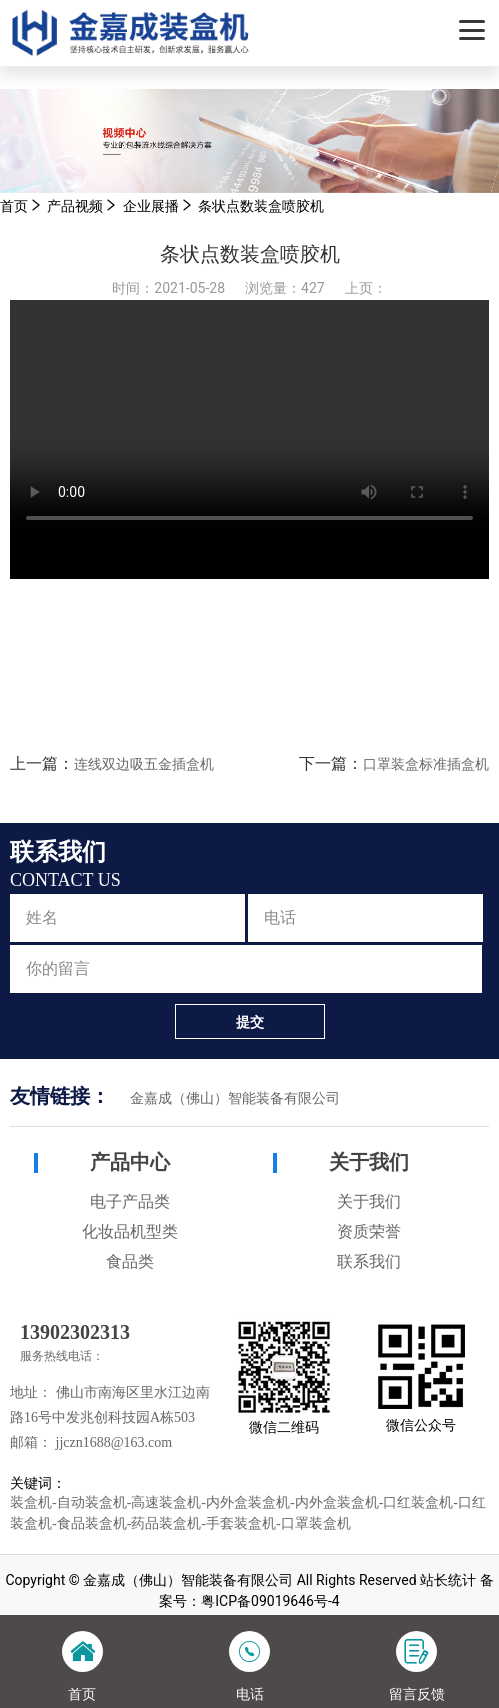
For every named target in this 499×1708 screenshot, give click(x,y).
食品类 (130, 1261)
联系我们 (369, 1261)
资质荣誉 (369, 1231)
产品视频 (75, 206)
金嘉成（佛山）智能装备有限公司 (235, 1098)
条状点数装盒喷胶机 (261, 206)
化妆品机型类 (130, 1231)
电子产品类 (130, 1201)
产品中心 (130, 1162)
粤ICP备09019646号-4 (270, 1601)
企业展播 (151, 206)
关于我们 (369, 1162)
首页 (14, 206)
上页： (366, 288)
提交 (250, 1022)
